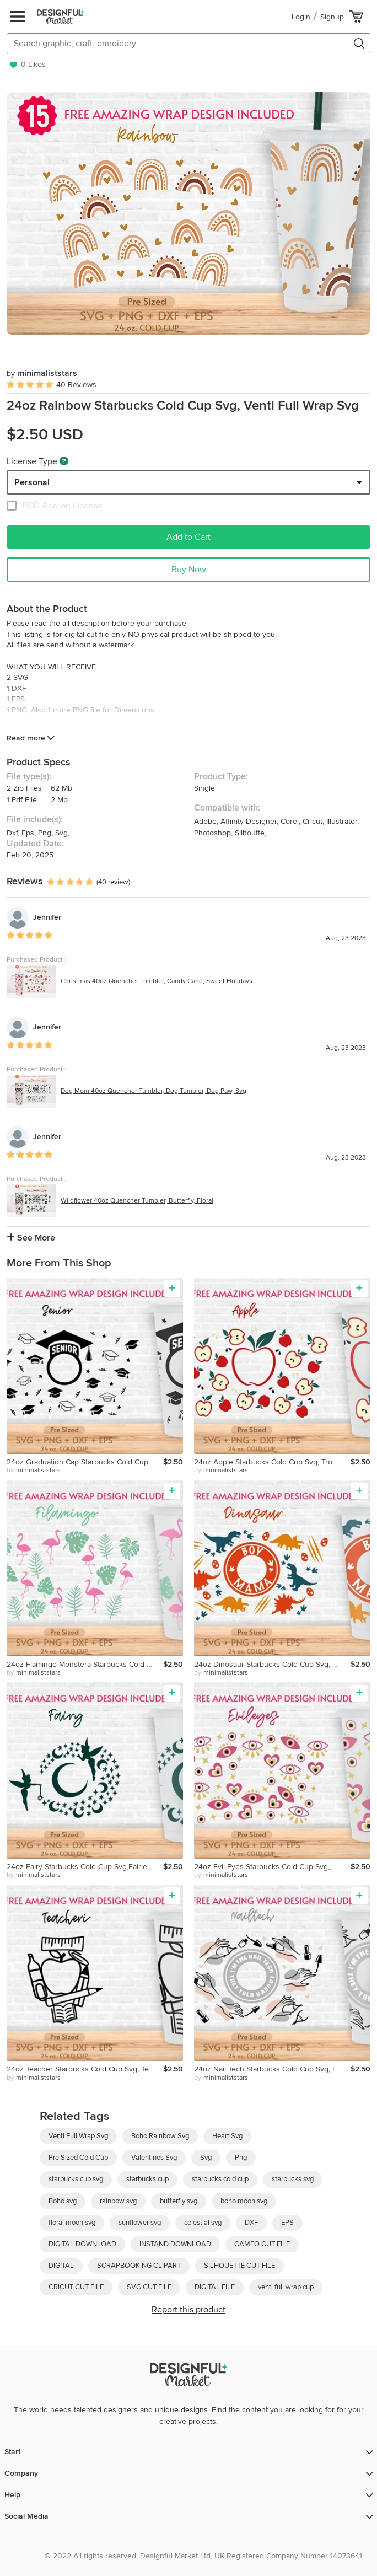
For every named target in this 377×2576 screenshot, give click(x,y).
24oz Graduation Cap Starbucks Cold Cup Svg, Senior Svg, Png (85, 1462)
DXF (251, 2222)
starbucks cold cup (220, 2179)
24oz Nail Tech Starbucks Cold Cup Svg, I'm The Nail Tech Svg (272, 2069)
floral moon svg (72, 2222)
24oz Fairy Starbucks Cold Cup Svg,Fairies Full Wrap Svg (85, 1866)
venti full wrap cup (286, 2287)
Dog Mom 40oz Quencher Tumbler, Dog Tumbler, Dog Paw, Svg (153, 1091)
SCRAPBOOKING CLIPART (139, 2265)
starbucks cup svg (76, 2179)
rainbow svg (118, 2201)
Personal (32, 482)
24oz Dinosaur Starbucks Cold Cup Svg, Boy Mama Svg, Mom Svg (272, 1664)
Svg (206, 2157)
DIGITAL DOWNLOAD (82, 2244)
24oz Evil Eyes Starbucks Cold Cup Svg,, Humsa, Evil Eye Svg (272, 1866)
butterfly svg (178, 2201)
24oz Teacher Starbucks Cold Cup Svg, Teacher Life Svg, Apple (85, 2069)
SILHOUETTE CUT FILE (239, 2265)
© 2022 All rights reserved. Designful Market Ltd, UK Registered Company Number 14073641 (203, 2556)
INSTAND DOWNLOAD (175, 2244)
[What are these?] (64, 461)
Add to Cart (188, 537)
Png (241, 2157)
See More (31, 1237)
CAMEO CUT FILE (262, 2244)
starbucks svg (293, 2179)
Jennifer (47, 917)
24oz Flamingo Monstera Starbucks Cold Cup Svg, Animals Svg (85, 1664)
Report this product (188, 2309)
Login (301, 17)
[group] (188, 213)
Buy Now (188, 569)
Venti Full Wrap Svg (78, 2136)
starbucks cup (147, 2179)
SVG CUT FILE (149, 2287)
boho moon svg (243, 2201)
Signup (332, 17)
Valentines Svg (154, 2157)
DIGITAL (61, 2265)
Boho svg (63, 2201)
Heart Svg (227, 2136)
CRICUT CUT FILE (76, 2287)
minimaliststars (42, 373)
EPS (287, 2222)
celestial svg (203, 2222)
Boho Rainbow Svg (160, 2136)
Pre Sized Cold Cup (78, 2157)
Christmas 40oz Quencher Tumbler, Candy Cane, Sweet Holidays (156, 981)
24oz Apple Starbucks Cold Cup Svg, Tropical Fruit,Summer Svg (272, 1462)
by (34, 1470)
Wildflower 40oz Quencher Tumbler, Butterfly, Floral (137, 1200)
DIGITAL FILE (215, 2287)
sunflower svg (140, 2222)
